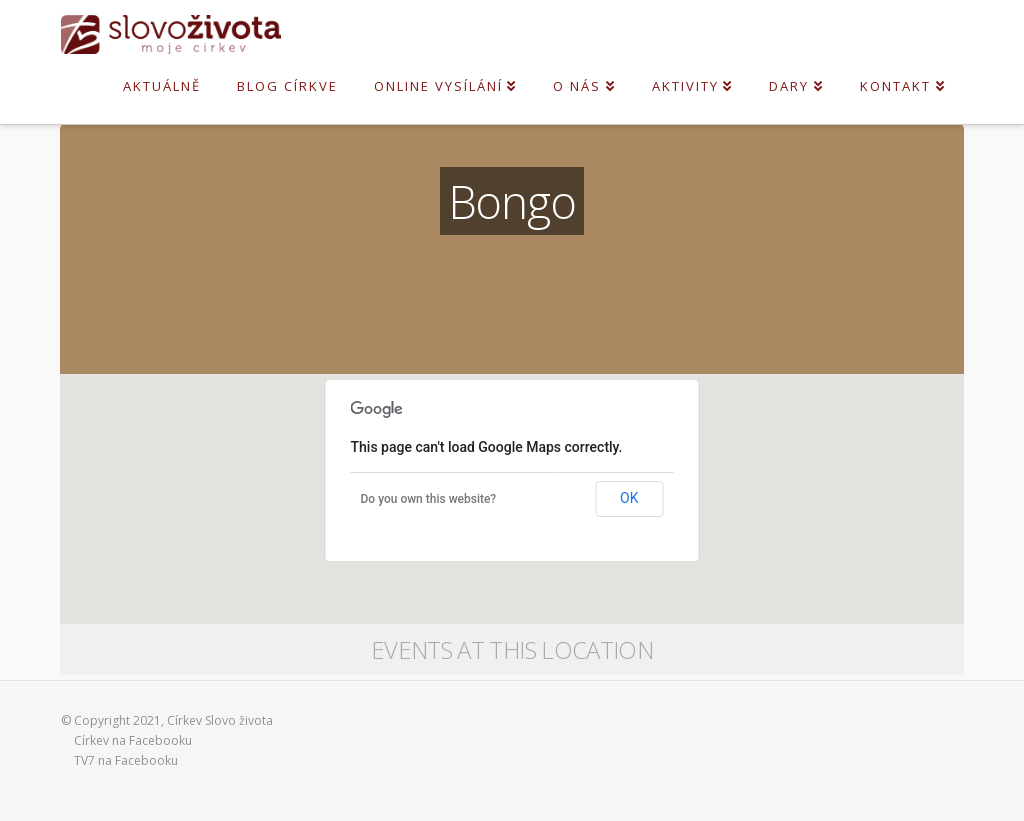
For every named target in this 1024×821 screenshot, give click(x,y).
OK (629, 498)
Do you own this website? (429, 499)
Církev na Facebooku (133, 740)
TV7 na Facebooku (126, 760)
